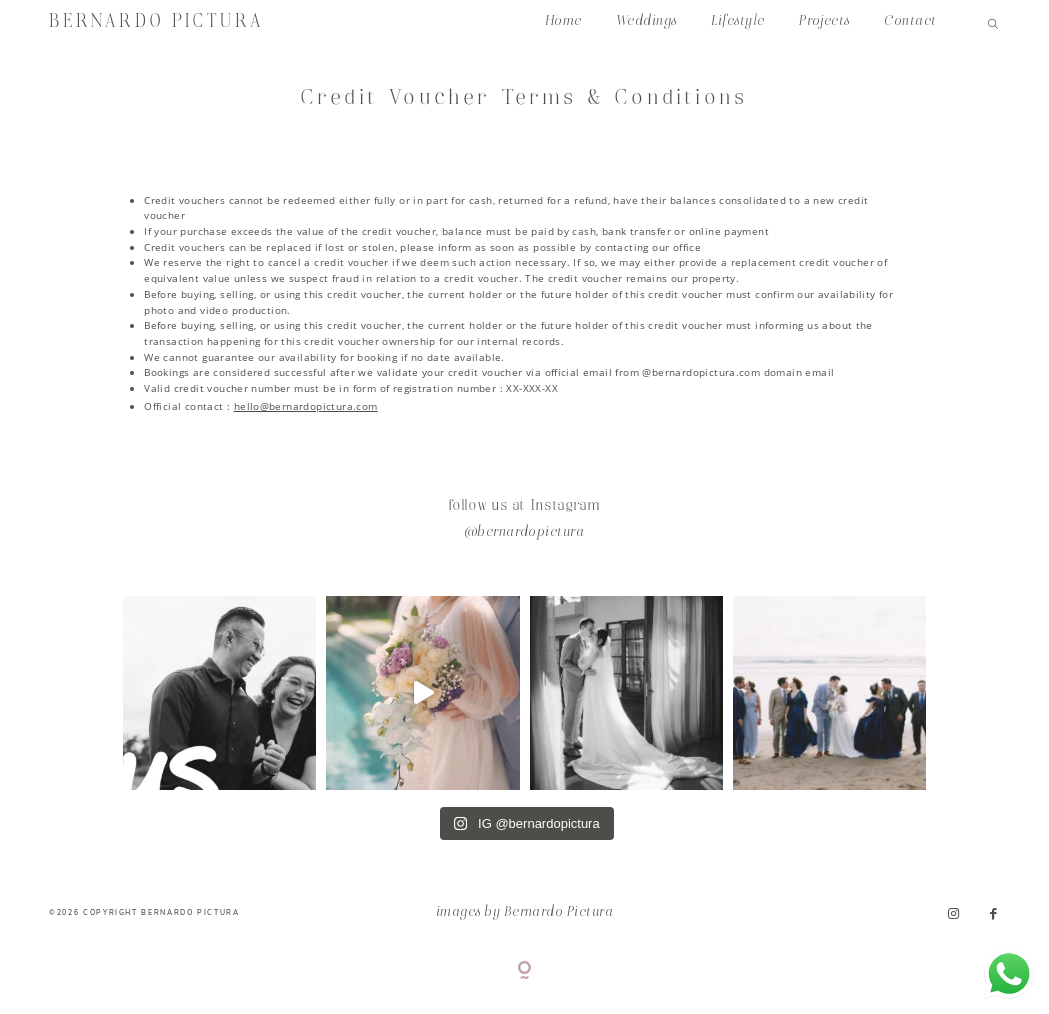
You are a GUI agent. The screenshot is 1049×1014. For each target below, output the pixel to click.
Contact (910, 22)
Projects (824, 22)
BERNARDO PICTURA (156, 22)
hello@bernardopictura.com (306, 406)
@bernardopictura (525, 533)
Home (563, 22)
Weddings (646, 22)
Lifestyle (737, 22)
